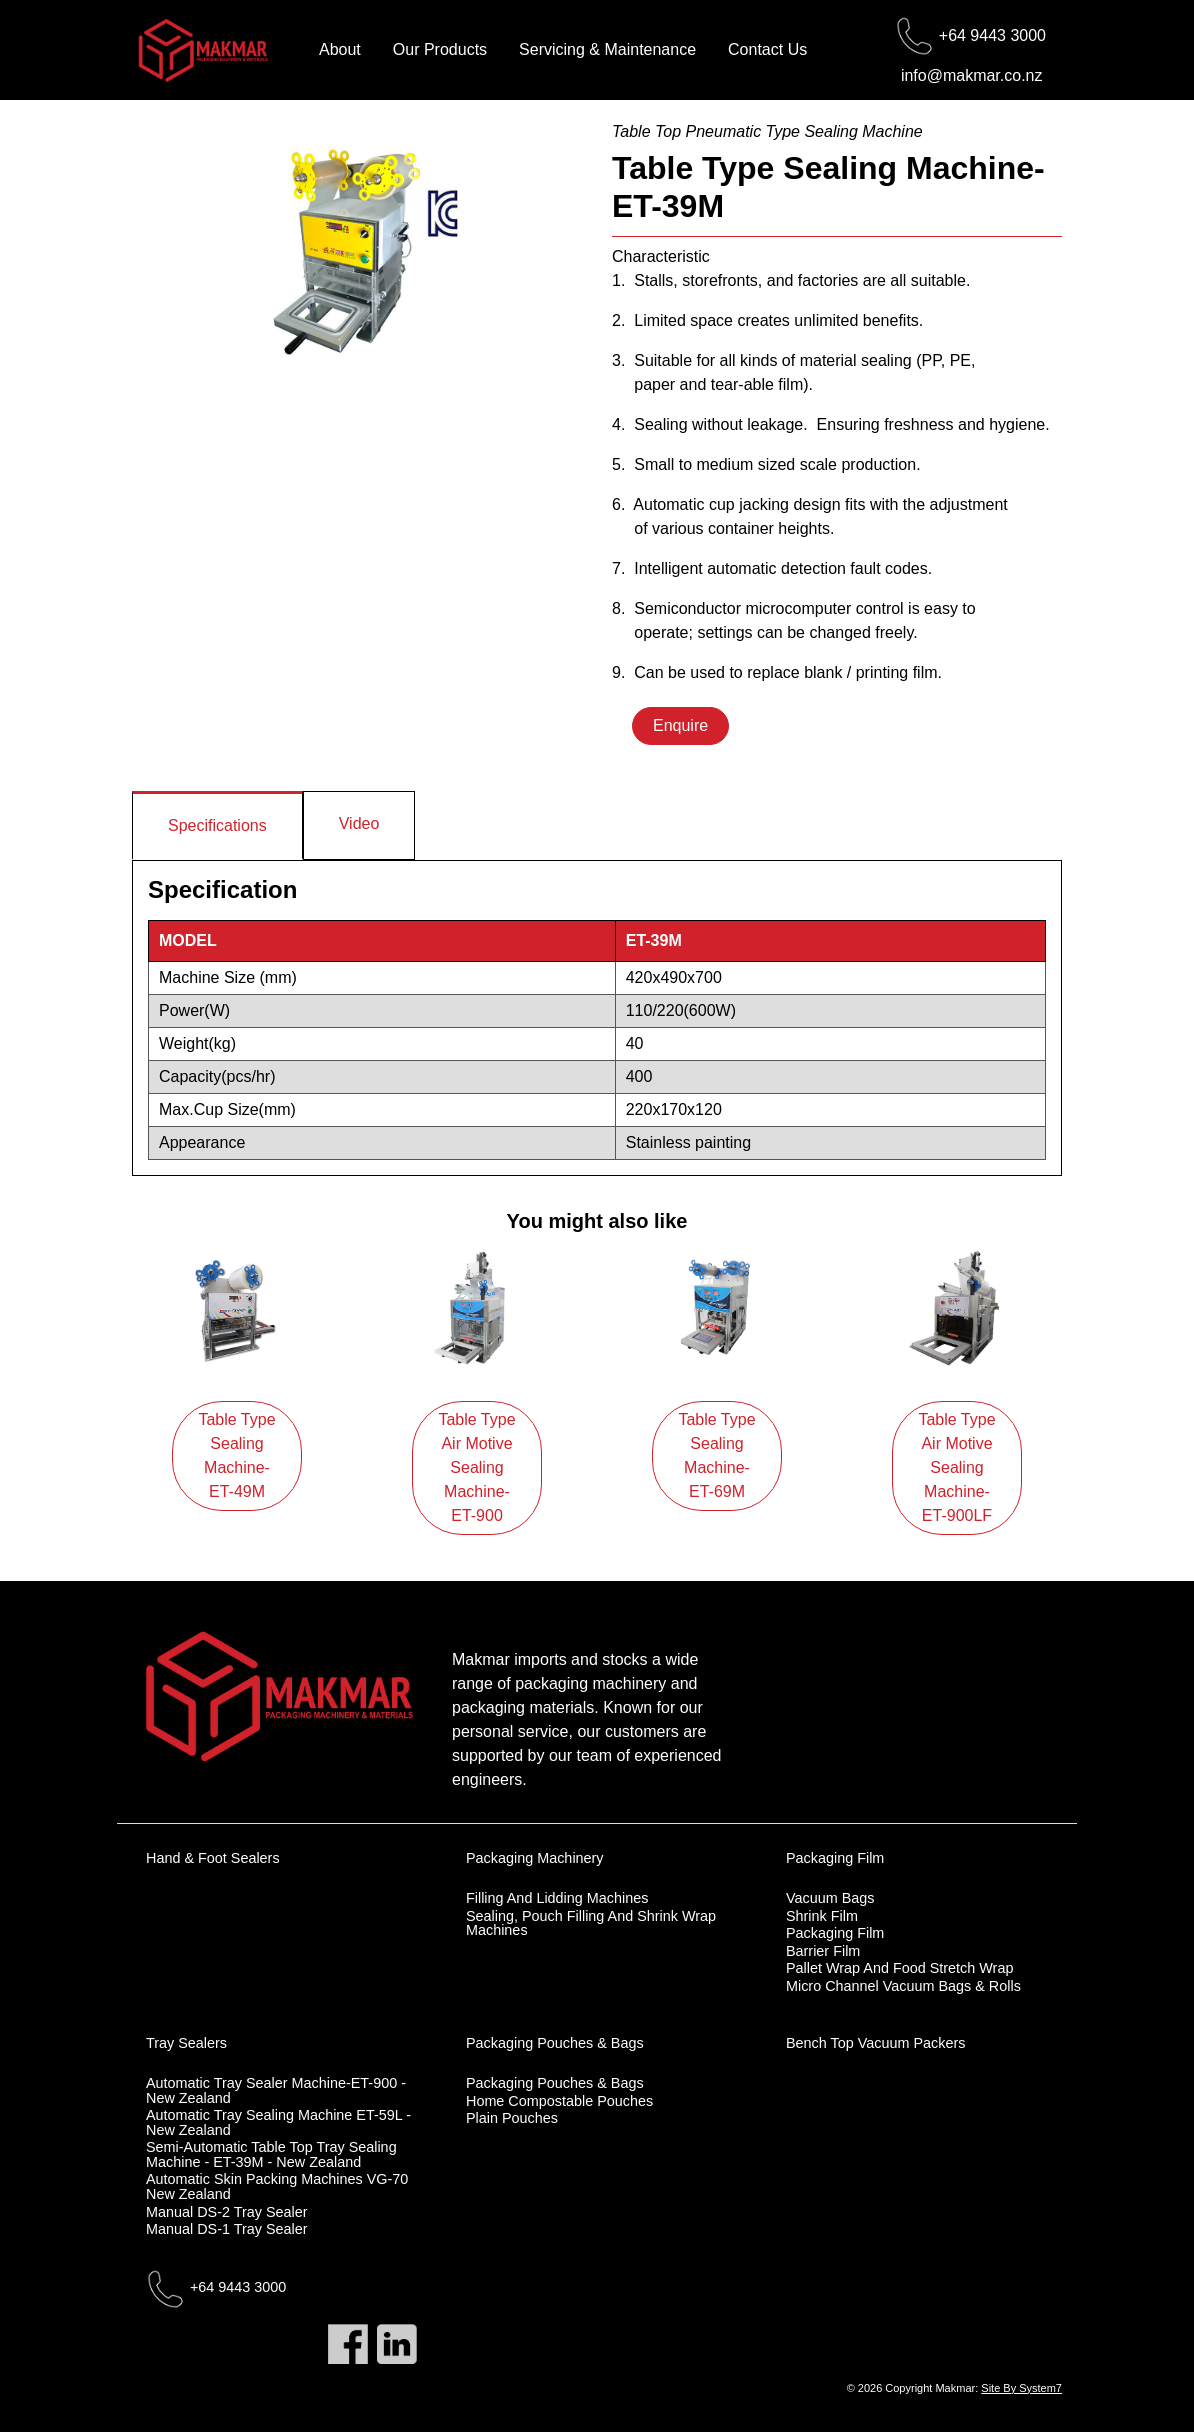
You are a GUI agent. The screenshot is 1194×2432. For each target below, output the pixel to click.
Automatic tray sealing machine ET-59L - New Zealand (278, 2122)
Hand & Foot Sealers (213, 1858)
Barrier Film (823, 1951)
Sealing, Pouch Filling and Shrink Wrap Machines (591, 1923)
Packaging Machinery (535, 1858)
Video (359, 823)
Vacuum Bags (830, 1898)
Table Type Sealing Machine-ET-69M (716, 1455)
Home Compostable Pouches (559, 2101)
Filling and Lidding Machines (557, 1898)
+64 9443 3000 (992, 35)
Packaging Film (835, 1858)
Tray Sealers (186, 2043)
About (340, 49)
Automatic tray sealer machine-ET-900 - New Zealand (276, 2090)
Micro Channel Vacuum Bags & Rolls (903, 1986)
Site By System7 (1021, 2388)
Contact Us (767, 49)
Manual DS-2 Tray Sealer (227, 2212)
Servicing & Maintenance (607, 49)
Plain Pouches (512, 2118)
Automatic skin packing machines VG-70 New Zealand (277, 2186)
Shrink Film (822, 1916)
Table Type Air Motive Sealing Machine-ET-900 (476, 1467)
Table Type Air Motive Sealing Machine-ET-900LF (956, 1467)
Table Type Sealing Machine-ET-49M (236, 1455)
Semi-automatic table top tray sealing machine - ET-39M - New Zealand (271, 2154)
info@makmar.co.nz (972, 75)
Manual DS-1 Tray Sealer (227, 2229)
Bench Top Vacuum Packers (875, 2043)
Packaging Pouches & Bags (555, 2043)
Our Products (440, 49)
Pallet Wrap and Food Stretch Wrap (899, 1968)
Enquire (680, 725)
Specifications (217, 825)
